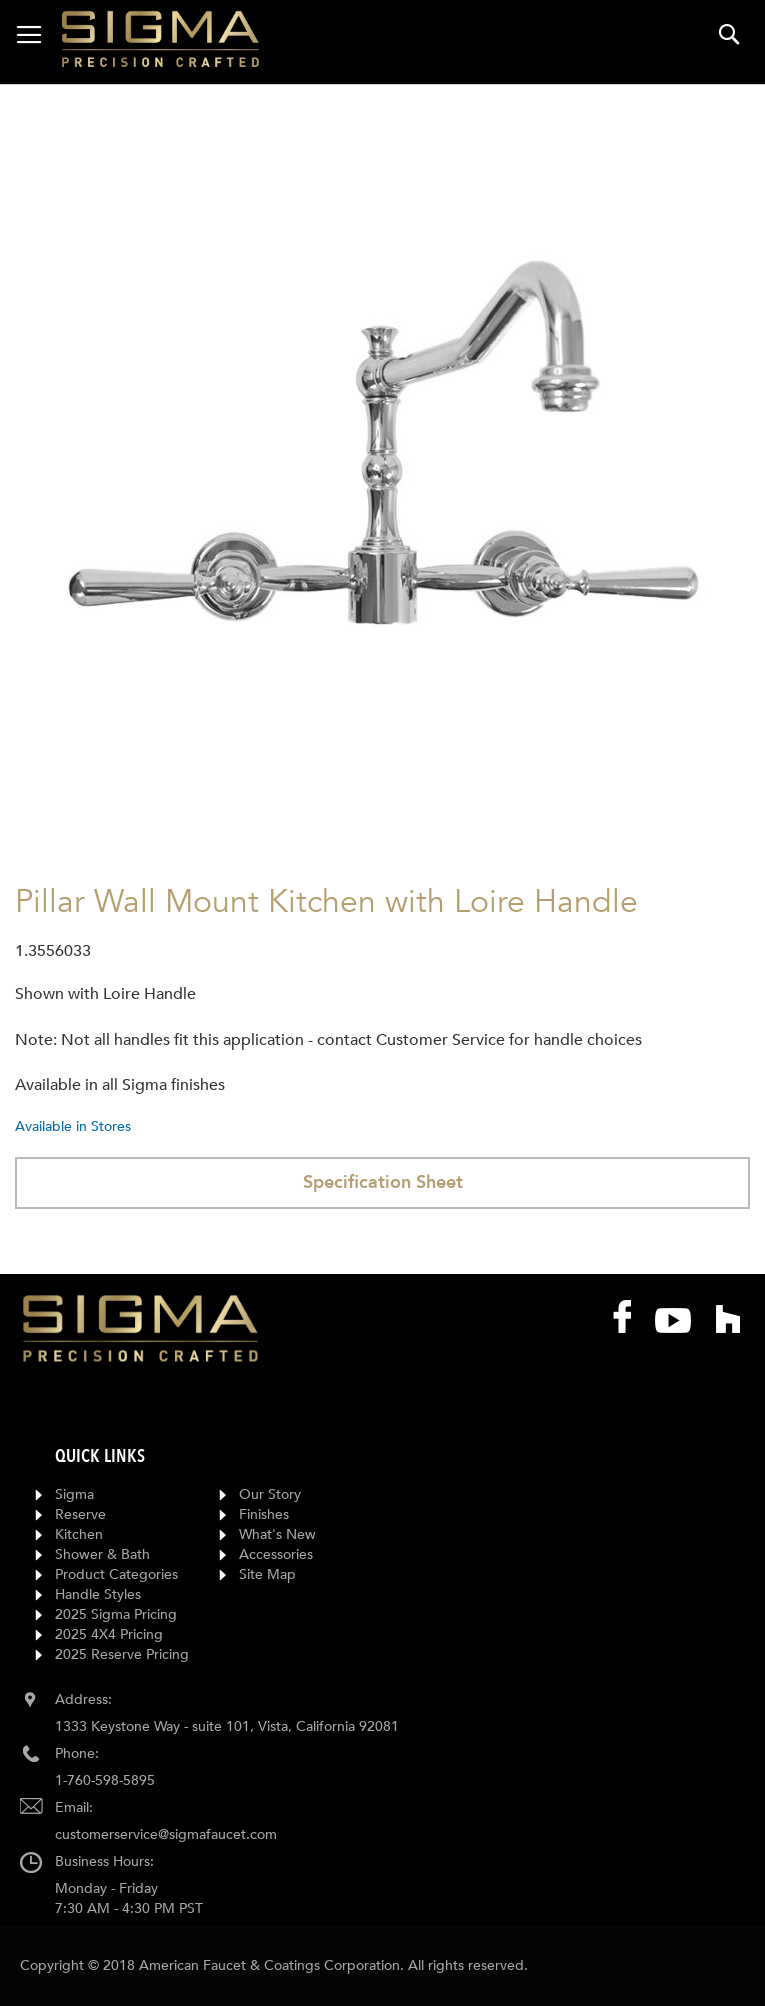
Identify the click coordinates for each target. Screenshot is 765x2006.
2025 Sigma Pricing (116, 1614)
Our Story (270, 1494)
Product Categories (116, 1574)
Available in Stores (73, 1126)
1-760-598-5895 (105, 1780)
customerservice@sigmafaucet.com (166, 1834)
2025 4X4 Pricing (109, 1634)
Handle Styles (98, 1594)
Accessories (276, 1554)
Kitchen (79, 1534)
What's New (277, 1534)
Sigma (74, 1494)
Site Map (267, 1574)
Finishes (264, 1514)
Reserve (80, 1514)
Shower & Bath (102, 1554)
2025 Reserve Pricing (122, 1654)
